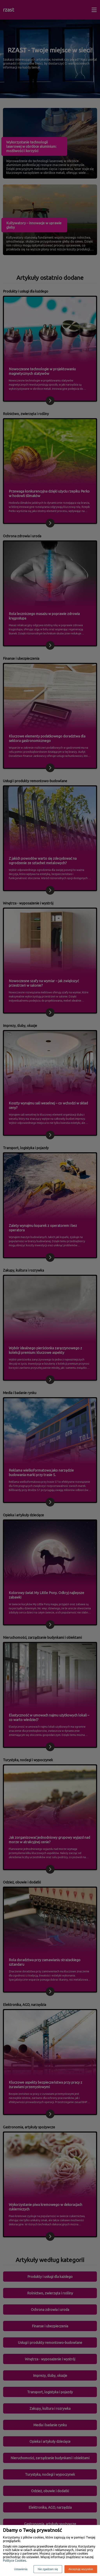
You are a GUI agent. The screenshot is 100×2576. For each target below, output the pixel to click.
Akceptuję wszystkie (81, 2569)
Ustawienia (20, 2569)
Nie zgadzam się (48, 2569)
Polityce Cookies (14, 2560)
